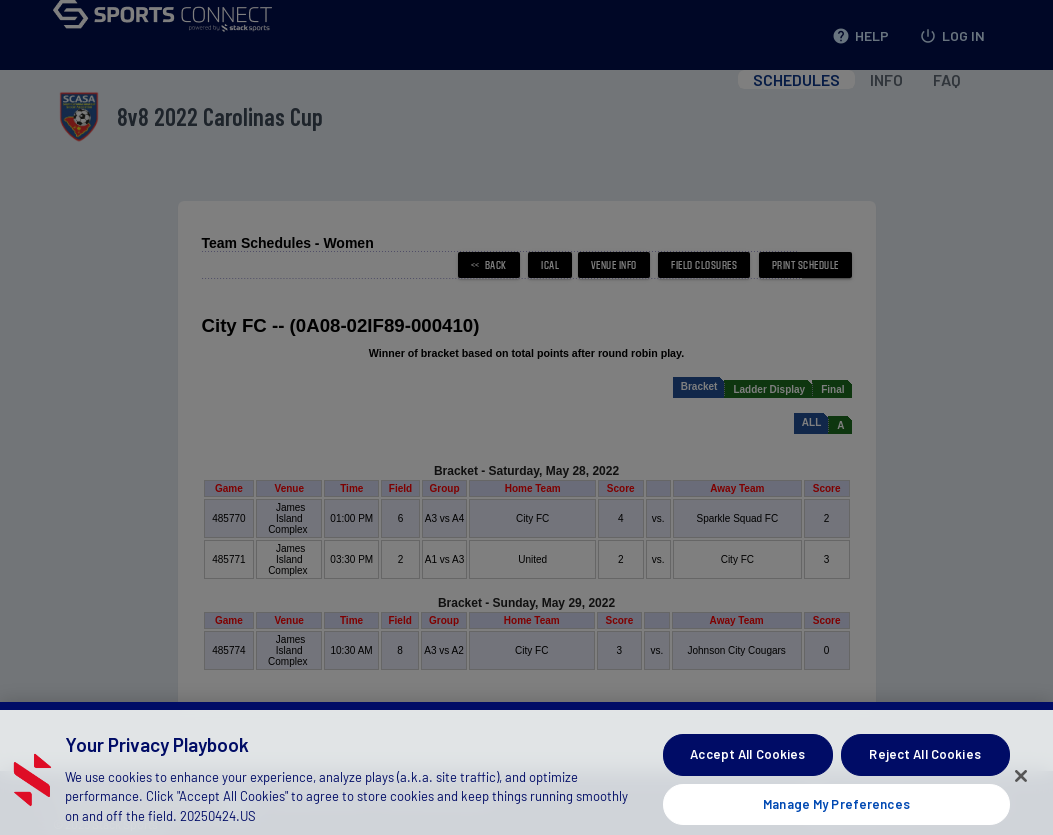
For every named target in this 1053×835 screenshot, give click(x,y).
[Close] (1021, 789)
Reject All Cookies (924, 768)
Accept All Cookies (747, 768)
